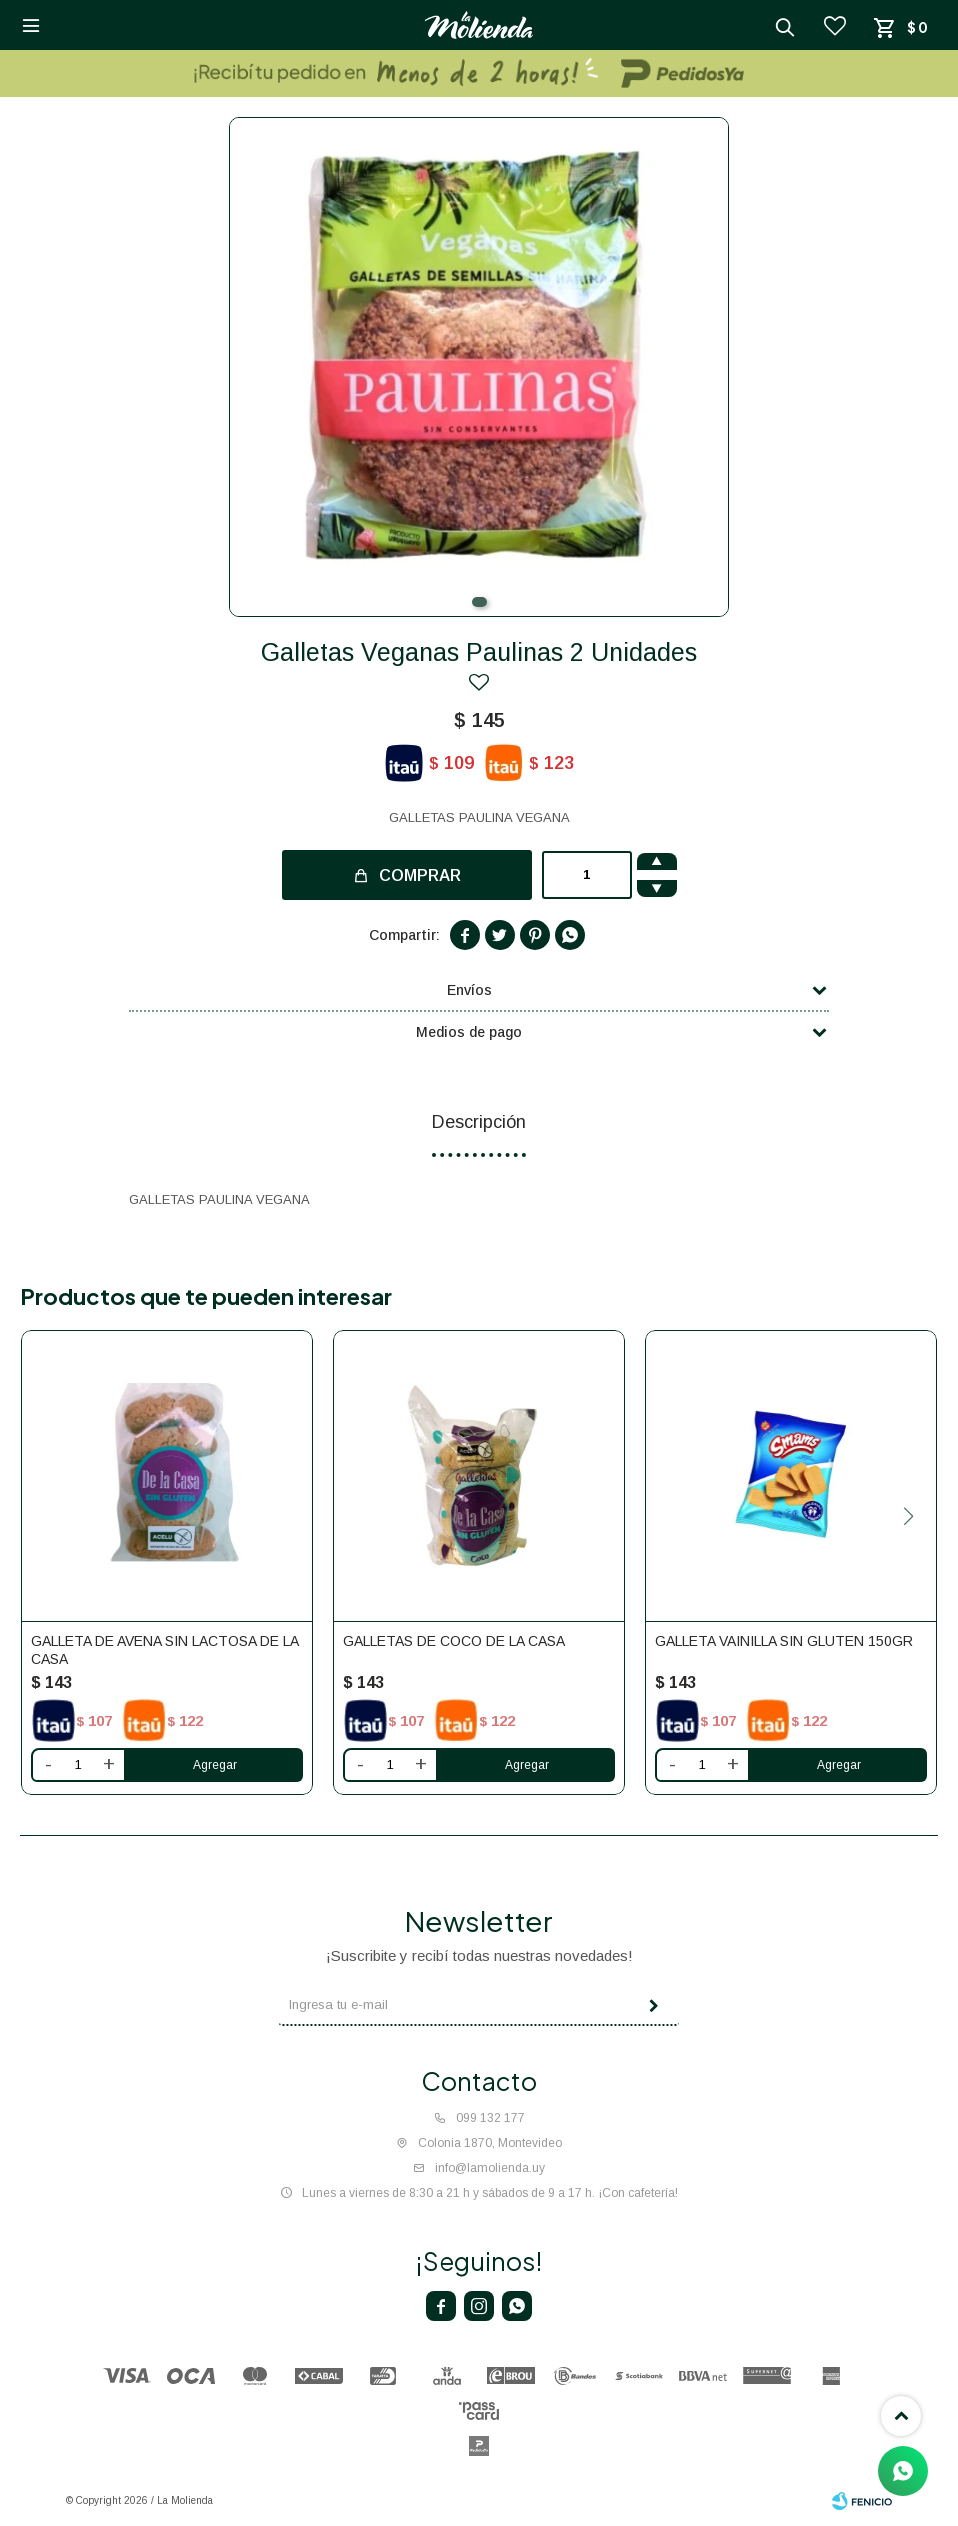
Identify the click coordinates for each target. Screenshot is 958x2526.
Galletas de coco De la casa (454, 1641)
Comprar (420, 875)
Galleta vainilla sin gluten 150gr (784, 1641)
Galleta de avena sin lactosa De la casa (164, 1650)
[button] (479, 602)
